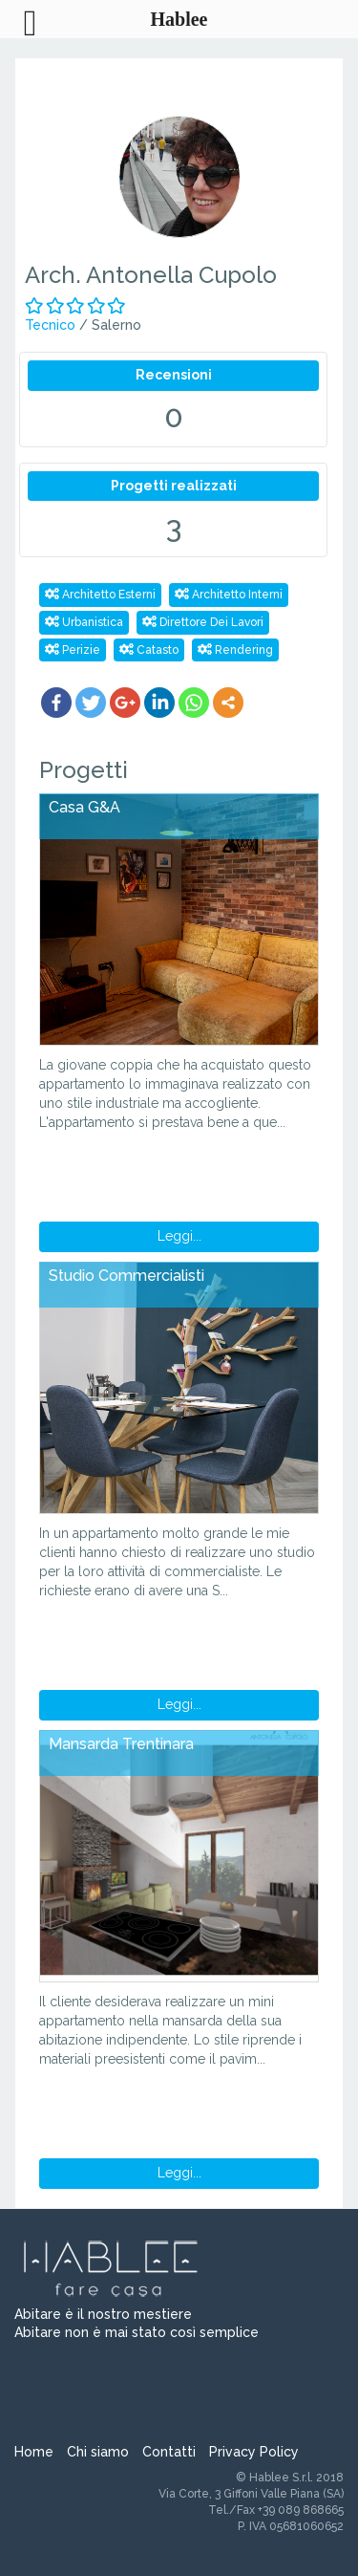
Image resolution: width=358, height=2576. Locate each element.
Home (33, 2451)
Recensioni (174, 374)
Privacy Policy (254, 2451)
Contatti (169, 2451)
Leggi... (179, 1236)
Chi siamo (98, 2451)
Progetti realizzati (174, 485)
